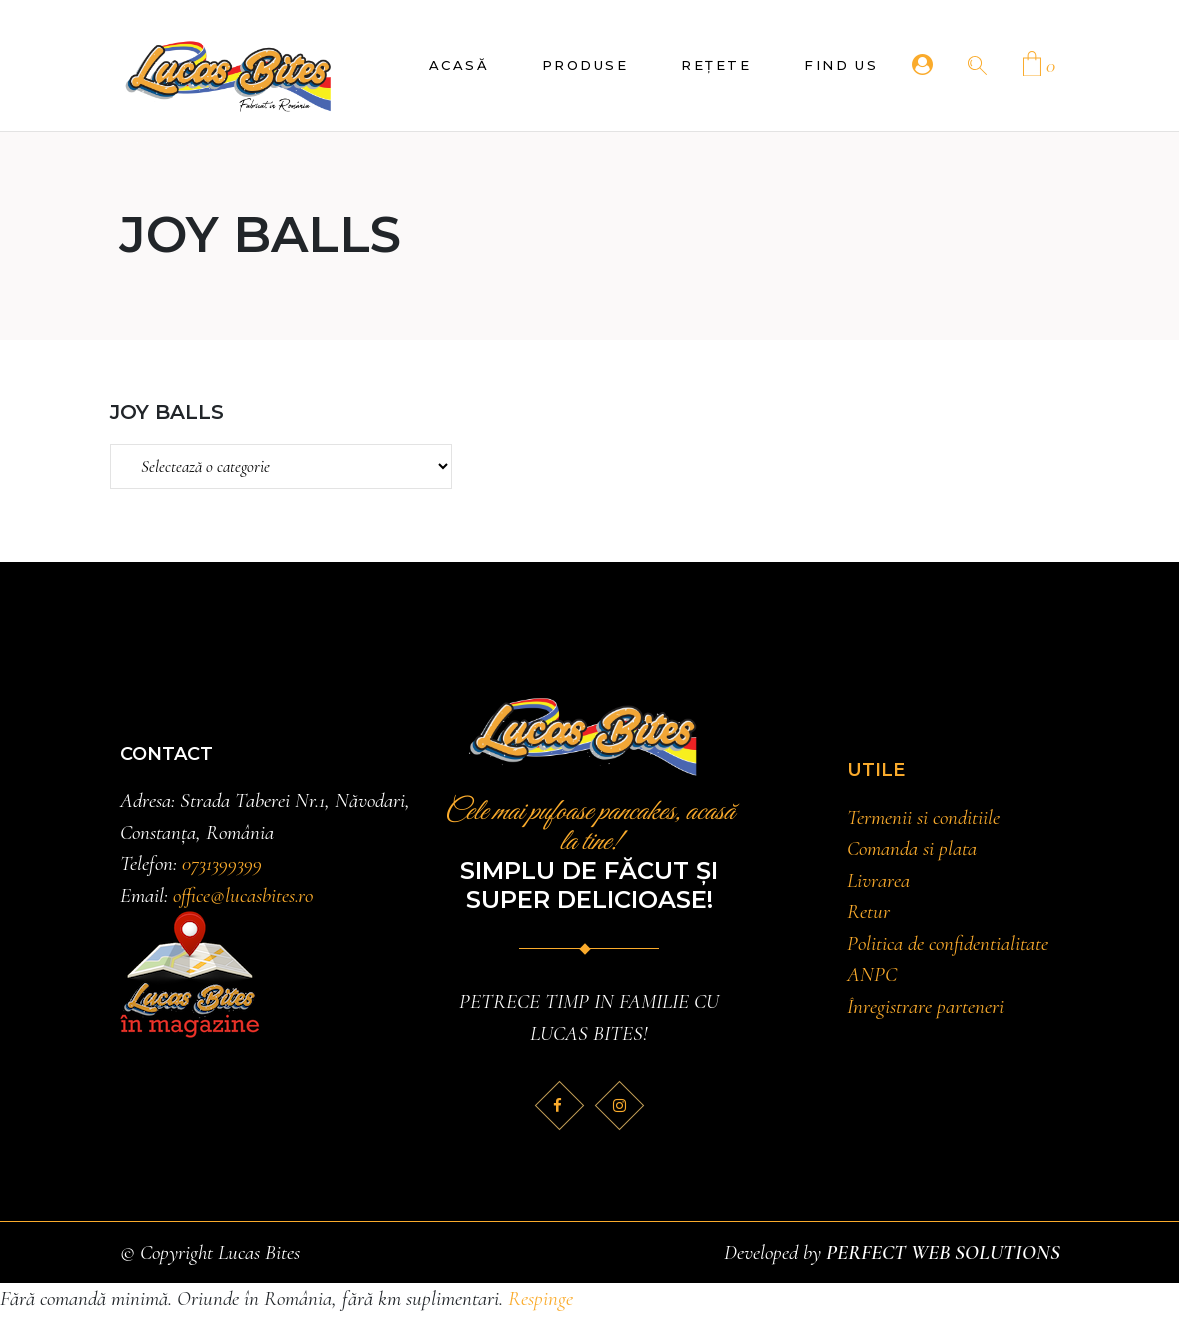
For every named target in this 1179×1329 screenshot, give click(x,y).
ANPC (872, 974)
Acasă (459, 65)
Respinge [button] (540, 1298)
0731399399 (222, 863)
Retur (868, 911)
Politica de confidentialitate (947, 943)
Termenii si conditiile (923, 817)
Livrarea (878, 880)
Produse (585, 65)
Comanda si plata (912, 848)
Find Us (841, 65)
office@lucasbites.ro (243, 895)
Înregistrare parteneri (925, 1006)
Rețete (716, 65)
